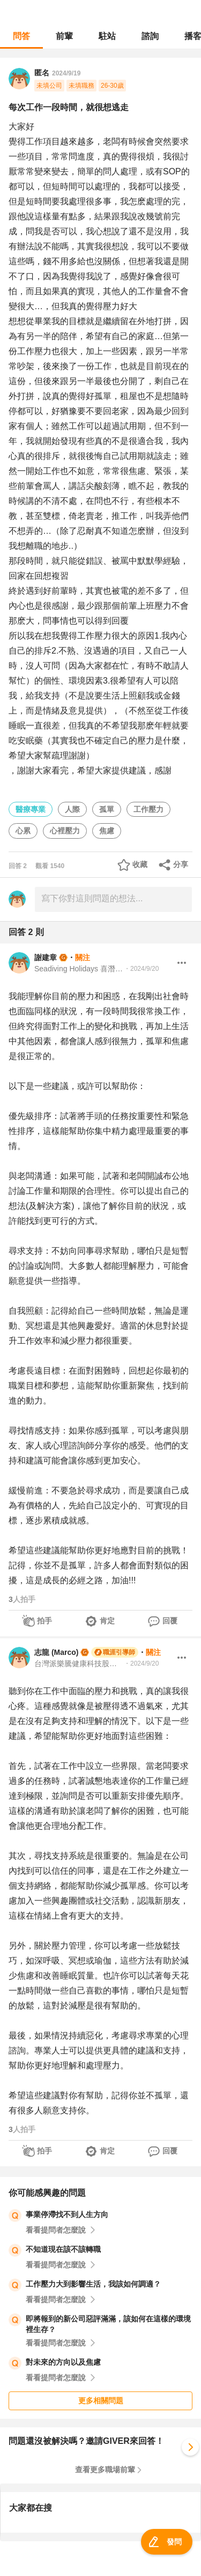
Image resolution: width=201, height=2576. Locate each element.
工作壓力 (148, 809)
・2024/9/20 (141, 968)
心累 (23, 830)
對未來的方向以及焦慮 (63, 2362)
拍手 (44, 1620)
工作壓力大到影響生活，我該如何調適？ (93, 2284)
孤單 (106, 809)
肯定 (107, 1620)
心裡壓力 (65, 830)
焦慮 (106, 830)
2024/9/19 (66, 73)
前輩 (64, 36)
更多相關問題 (100, 2400)
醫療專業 (31, 809)
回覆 (169, 1620)
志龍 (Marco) (56, 1652)
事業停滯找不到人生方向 (67, 2214)
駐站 (107, 36)
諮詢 (150, 36)
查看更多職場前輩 (105, 2469)
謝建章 (45, 957)
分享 (180, 864)
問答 (21, 36)
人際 (72, 809)
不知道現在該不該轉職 (63, 2249)
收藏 (139, 864)
